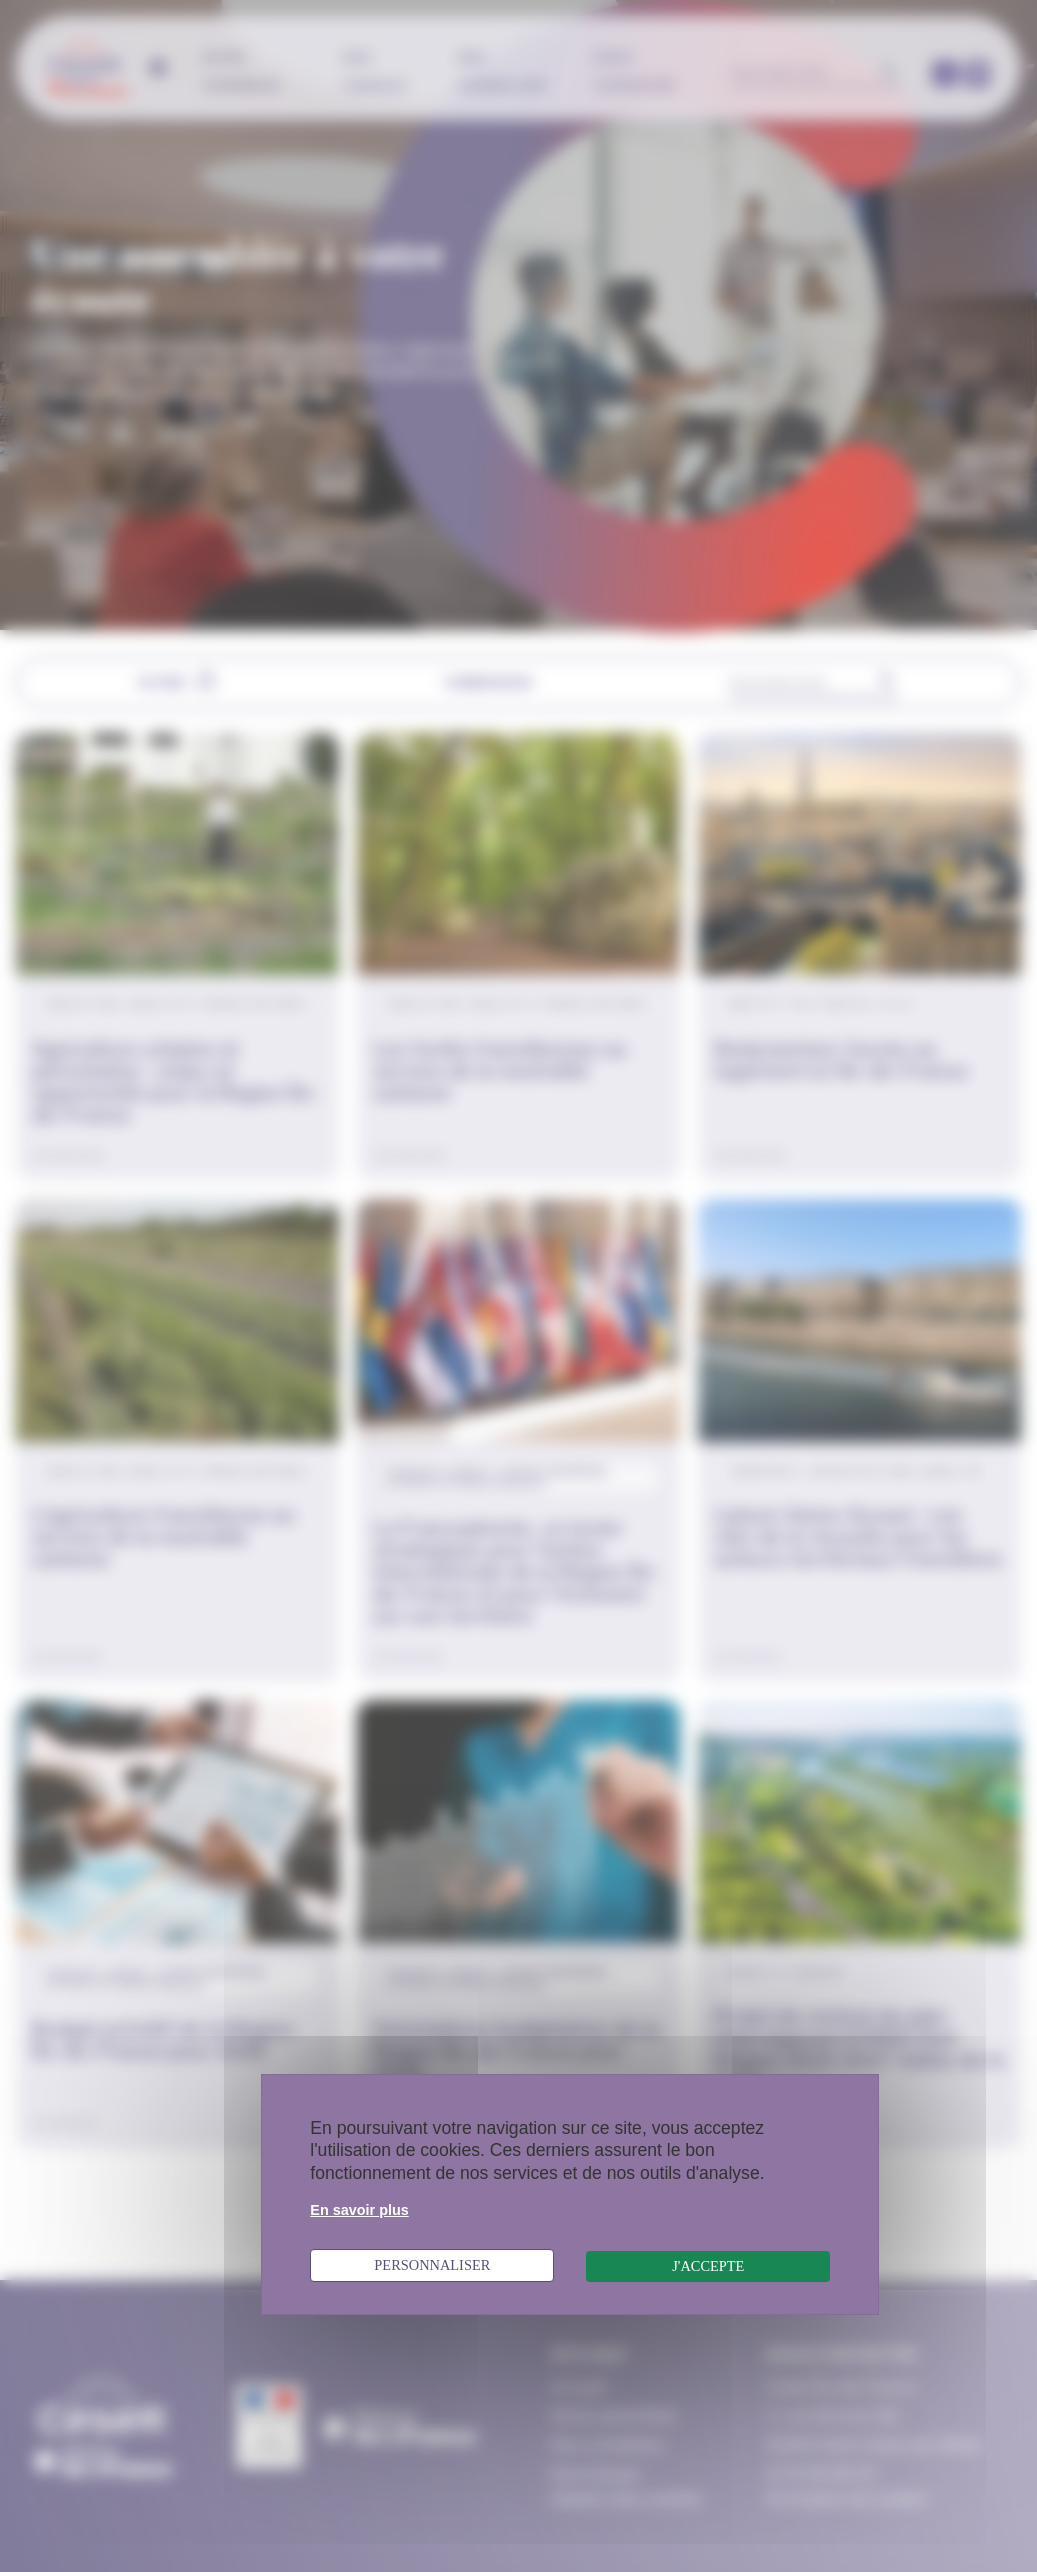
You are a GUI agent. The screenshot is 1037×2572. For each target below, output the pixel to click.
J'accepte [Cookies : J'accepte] (708, 2266)
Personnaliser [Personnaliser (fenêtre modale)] (432, 2265)
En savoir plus (359, 2210)
